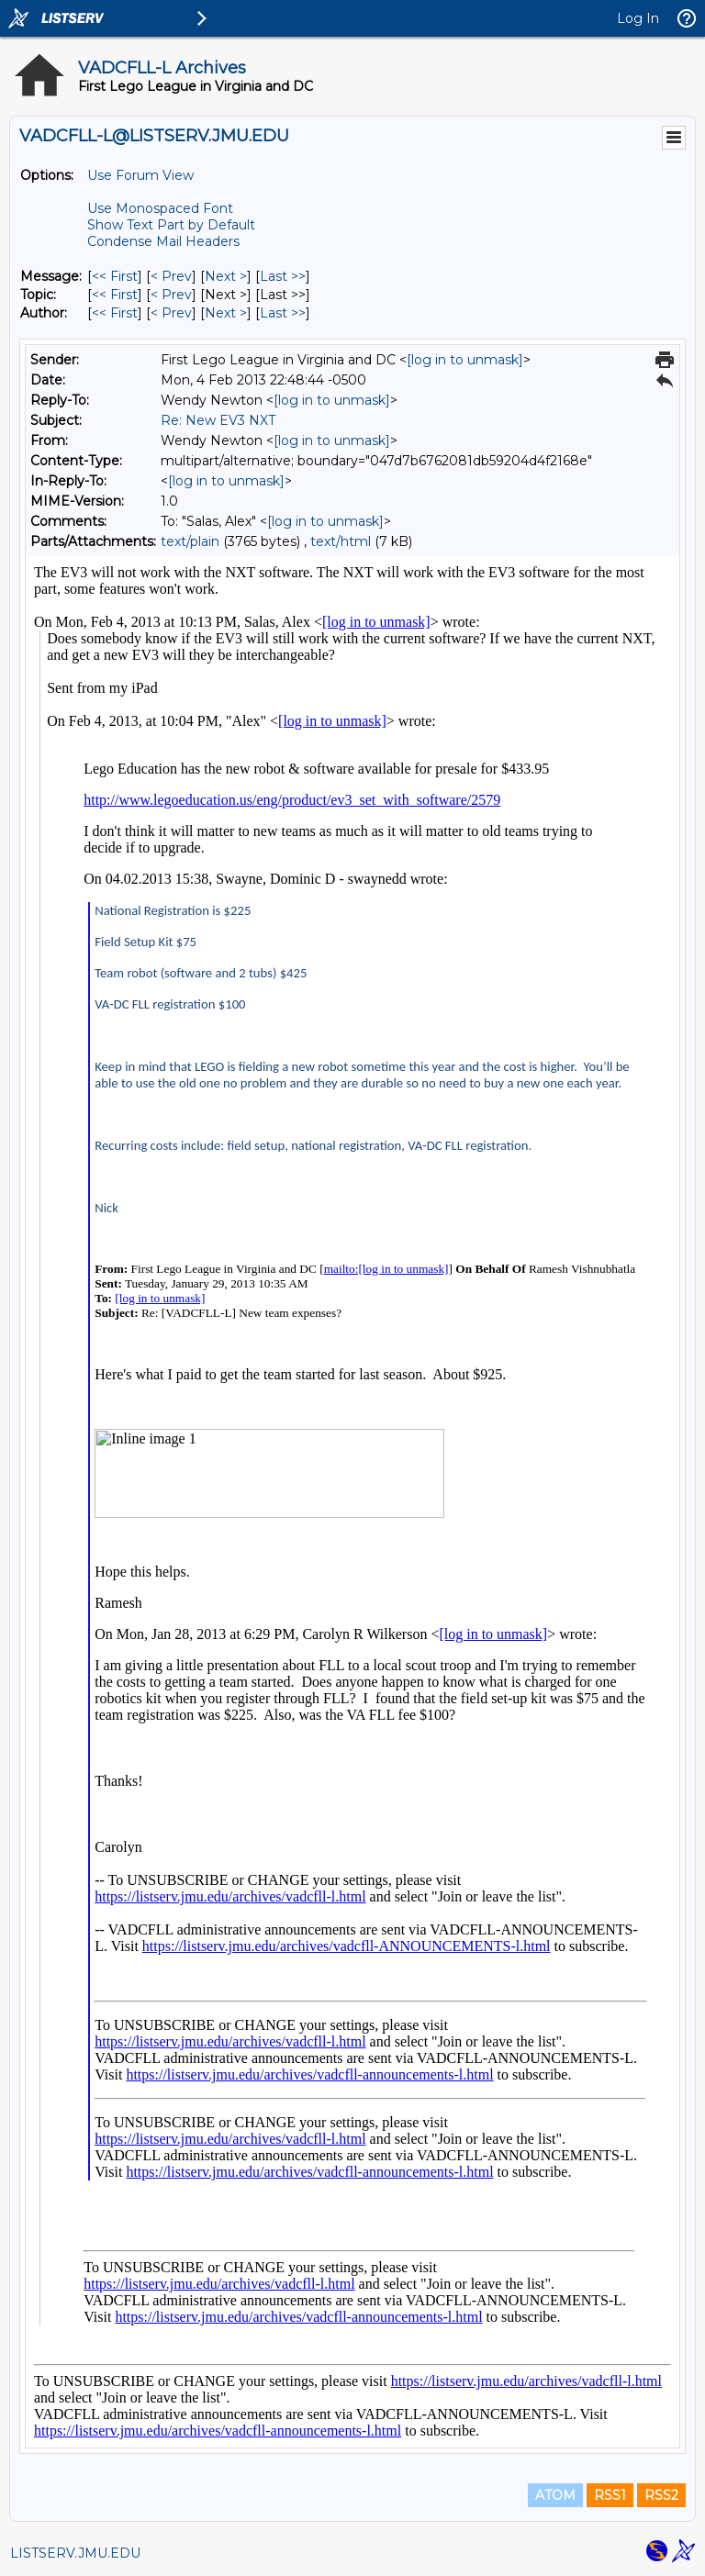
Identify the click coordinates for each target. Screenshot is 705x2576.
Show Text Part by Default (171, 225)
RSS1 (610, 2495)
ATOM (555, 2495)
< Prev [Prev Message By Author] (171, 313)
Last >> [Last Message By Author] (283, 313)
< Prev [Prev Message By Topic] (171, 294)
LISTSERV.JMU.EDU (75, 2553)
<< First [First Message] (115, 276)
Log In (638, 18)
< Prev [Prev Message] (171, 276)
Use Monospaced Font (160, 208)
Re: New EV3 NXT (218, 420)
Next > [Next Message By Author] (226, 313)
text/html (340, 541)
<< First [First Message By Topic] (115, 294)
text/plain (190, 541)
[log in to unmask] (465, 359)
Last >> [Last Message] (283, 276)
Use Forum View (140, 175)
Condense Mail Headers (163, 241)
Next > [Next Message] (226, 276)
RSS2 (661, 2495)
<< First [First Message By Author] (115, 313)
